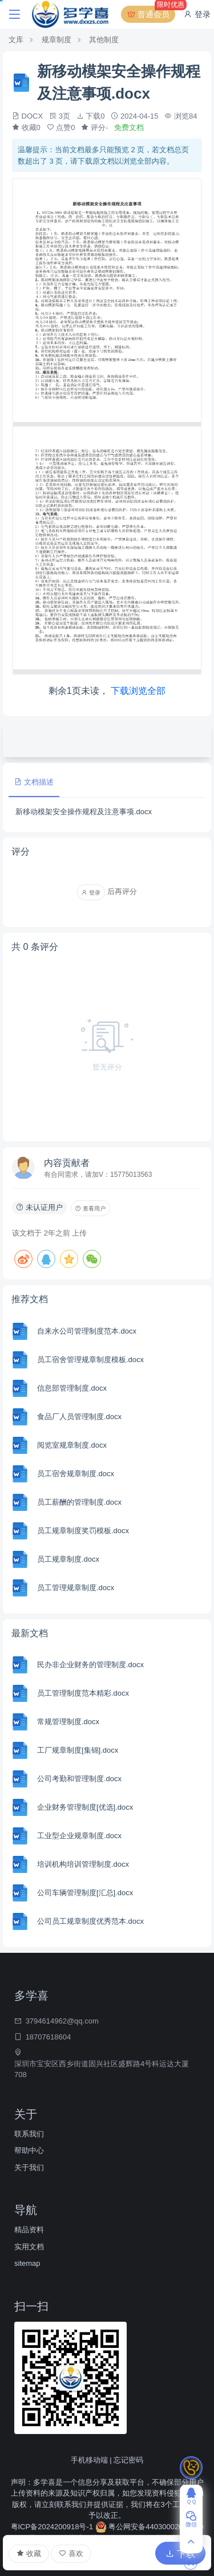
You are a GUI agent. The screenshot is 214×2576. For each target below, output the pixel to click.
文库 (16, 39)
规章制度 (56, 39)
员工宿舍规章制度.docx (75, 1473)
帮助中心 (29, 2150)
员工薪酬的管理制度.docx (79, 1502)
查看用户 (90, 1208)
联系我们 (29, 2134)
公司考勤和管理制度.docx (79, 1778)
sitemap (27, 2263)
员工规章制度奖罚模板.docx (83, 1530)
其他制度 (104, 39)
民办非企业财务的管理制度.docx (90, 1664)
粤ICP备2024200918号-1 (53, 2526)
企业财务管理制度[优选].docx (85, 1807)
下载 (180, 2554)
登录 (197, 14)
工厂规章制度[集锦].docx (77, 1750)
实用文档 (29, 2246)
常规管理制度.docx (68, 1721)
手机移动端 (89, 2460)
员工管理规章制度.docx (75, 1587)
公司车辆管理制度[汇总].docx (85, 1892)
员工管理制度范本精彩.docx (83, 1693)
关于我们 (29, 2167)
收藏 (29, 2553)
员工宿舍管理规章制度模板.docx (90, 1359)
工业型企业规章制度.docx (79, 1835)
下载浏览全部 (138, 691)
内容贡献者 (67, 1163)
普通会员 (150, 14)
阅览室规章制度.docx (72, 1445)
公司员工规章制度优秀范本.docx (90, 1921)
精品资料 (29, 2229)
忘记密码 (128, 2460)
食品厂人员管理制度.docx (79, 1416)
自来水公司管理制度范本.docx (86, 1331)
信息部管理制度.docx (72, 1388)
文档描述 (34, 782)
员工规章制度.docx (68, 1559)
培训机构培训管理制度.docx (83, 1864)
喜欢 (71, 2553)
